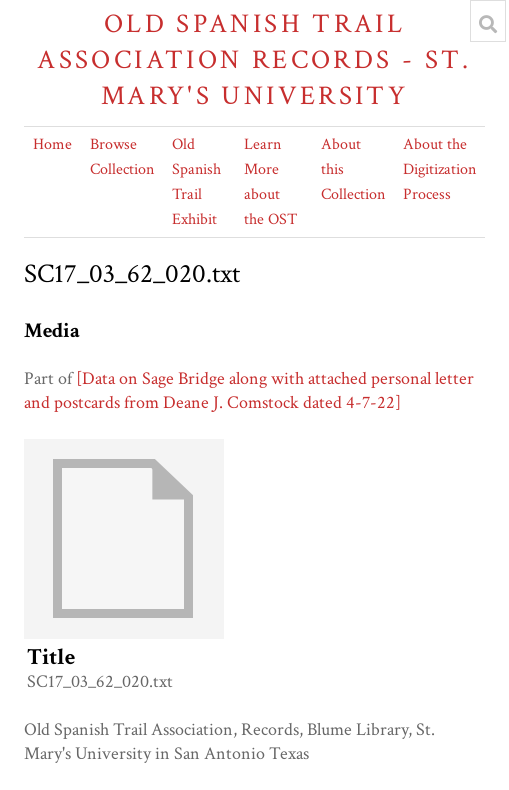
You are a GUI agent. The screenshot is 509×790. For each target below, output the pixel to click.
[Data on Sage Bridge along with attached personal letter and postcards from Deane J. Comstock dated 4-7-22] (249, 390)
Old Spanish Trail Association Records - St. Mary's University (254, 59)
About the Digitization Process (439, 169)
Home (52, 144)
